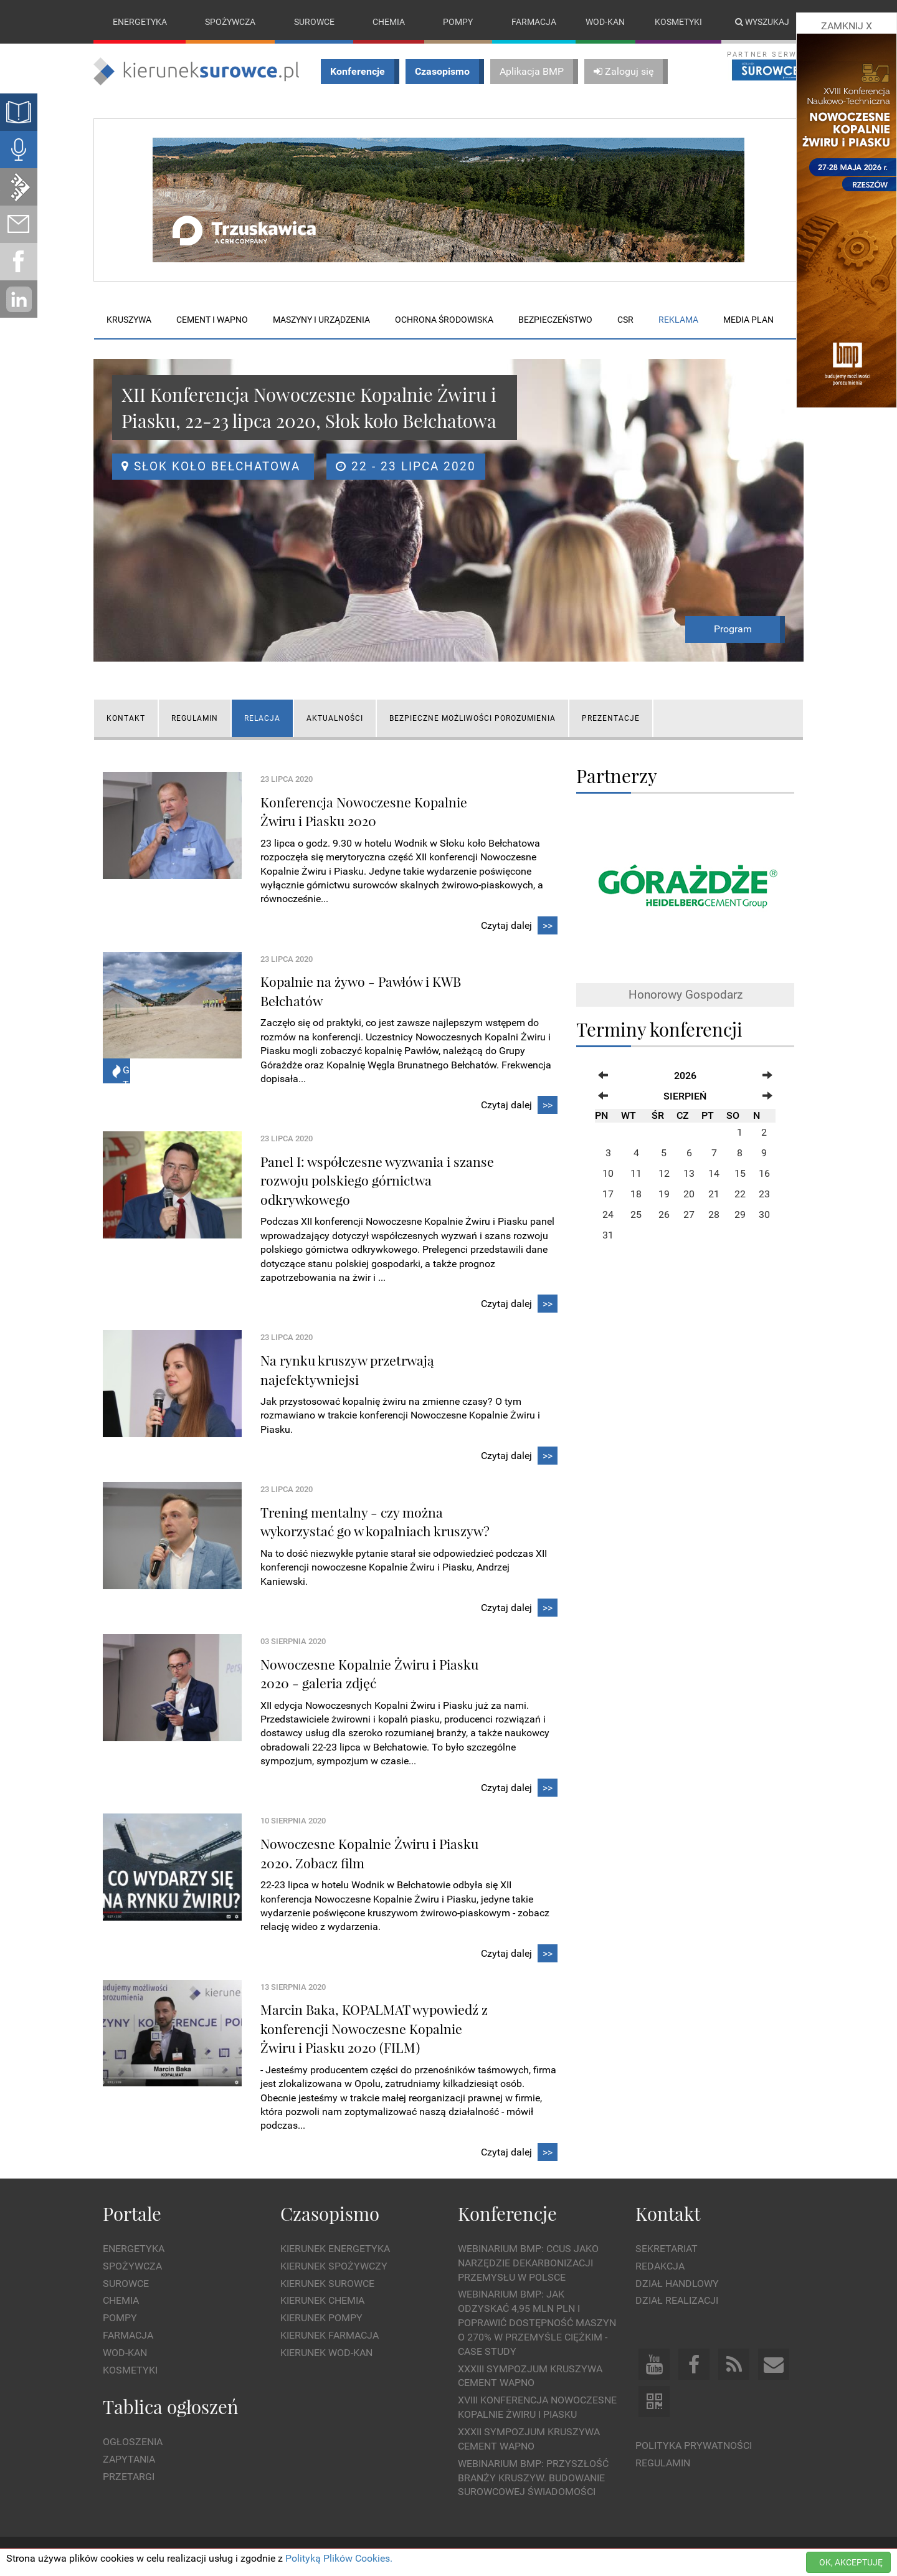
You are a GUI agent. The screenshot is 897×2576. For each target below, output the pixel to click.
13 (689, 1173)
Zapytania (129, 2459)
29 (740, 1214)
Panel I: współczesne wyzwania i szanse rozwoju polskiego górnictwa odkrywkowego (377, 1180)
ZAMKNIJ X (846, 26)
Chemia (389, 22)
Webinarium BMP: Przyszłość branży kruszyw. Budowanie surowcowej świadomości (533, 2478)
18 (636, 1194)
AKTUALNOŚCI (334, 718)
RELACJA (262, 718)
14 (713, 1173)
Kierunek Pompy (321, 2318)
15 (740, 1173)
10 (608, 1173)
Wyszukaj (762, 22)
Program (733, 629)
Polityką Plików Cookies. (338, 2558)
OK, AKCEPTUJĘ (851, 2562)
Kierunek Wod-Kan (326, 2353)
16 (764, 1173)
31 (608, 1235)
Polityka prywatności (693, 2445)
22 (740, 1194)
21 (713, 1194)
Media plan (748, 320)
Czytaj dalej (519, 926)
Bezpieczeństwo (555, 320)
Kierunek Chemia (322, 2301)
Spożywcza (230, 22)
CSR (625, 320)
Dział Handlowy (677, 2283)
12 (664, 1173)
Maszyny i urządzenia (321, 320)
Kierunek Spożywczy (333, 2266)
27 (689, 1214)
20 (689, 1194)
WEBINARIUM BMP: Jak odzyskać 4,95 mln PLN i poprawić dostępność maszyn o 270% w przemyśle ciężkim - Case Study (537, 2323)
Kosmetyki (678, 22)
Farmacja (533, 22)
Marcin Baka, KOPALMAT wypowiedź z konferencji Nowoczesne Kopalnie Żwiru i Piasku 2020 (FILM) (374, 2028)
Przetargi (128, 2477)
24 (608, 1214)
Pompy (458, 22)
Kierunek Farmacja (329, 2335)
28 (713, 1214)
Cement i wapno (212, 320)
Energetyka (140, 22)
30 (764, 1214)
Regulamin (194, 718)
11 (636, 1173)
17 (608, 1194)
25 (636, 1214)
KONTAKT (126, 718)
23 (764, 1194)
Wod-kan (605, 22)
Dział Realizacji (676, 2301)
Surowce (314, 22)
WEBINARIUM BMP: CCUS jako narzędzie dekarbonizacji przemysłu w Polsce (528, 2263)
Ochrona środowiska (444, 320)
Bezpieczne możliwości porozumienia (472, 718)
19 (664, 1194)
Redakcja (660, 2266)
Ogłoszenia (133, 2442)
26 (664, 1214)
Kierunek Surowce (327, 2283)
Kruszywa (129, 320)
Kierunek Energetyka (335, 2249)
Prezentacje (611, 718)
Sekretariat (666, 2249)
